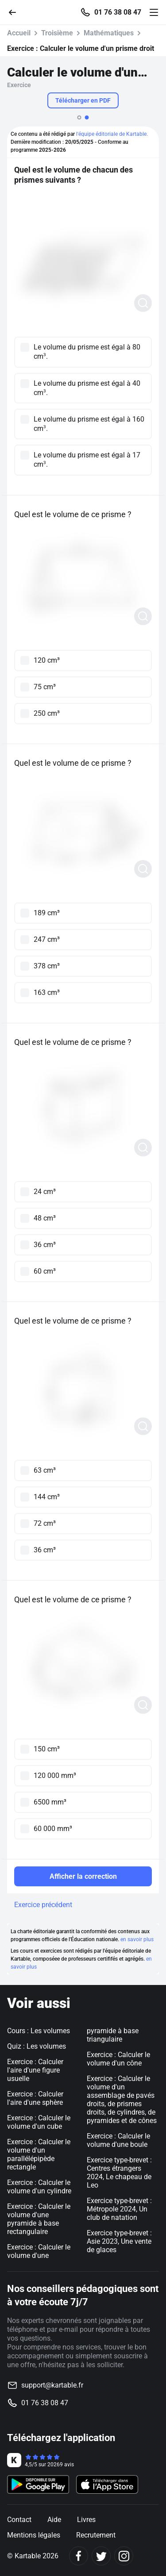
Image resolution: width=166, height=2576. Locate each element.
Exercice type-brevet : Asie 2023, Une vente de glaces (119, 2241)
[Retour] (16, 12)
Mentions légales (33, 2535)
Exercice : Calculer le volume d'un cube (38, 2122)
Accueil (19, 33)
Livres (86, 2519)
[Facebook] (78, 2555)
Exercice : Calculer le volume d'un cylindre (39, 2186)
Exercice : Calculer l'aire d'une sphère (35, 2098)
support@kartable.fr (52, 2385)
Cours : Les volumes (38, 2031)
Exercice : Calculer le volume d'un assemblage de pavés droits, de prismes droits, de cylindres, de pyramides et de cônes (122, 2099)
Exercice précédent (43, 1904)
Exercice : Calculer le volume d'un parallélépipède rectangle (38, 2154)
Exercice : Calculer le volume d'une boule (118, 2140)
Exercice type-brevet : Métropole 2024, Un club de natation (119, 2209)
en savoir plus (137, 1939)
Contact (19, 2519)
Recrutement (96, 2535)
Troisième (57, 33)
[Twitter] (101, 2555)
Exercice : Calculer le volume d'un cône (118, 2058)
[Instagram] (123, 2555)
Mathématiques (109, 33)
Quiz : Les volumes (36, 2046)
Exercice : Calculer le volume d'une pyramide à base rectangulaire (38, 2219)
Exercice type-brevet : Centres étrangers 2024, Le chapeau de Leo (119, 2172)
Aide (54, 2519)
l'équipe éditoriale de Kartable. (112, 134)
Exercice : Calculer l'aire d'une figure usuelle (35, 2070)
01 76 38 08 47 (117, 12)
